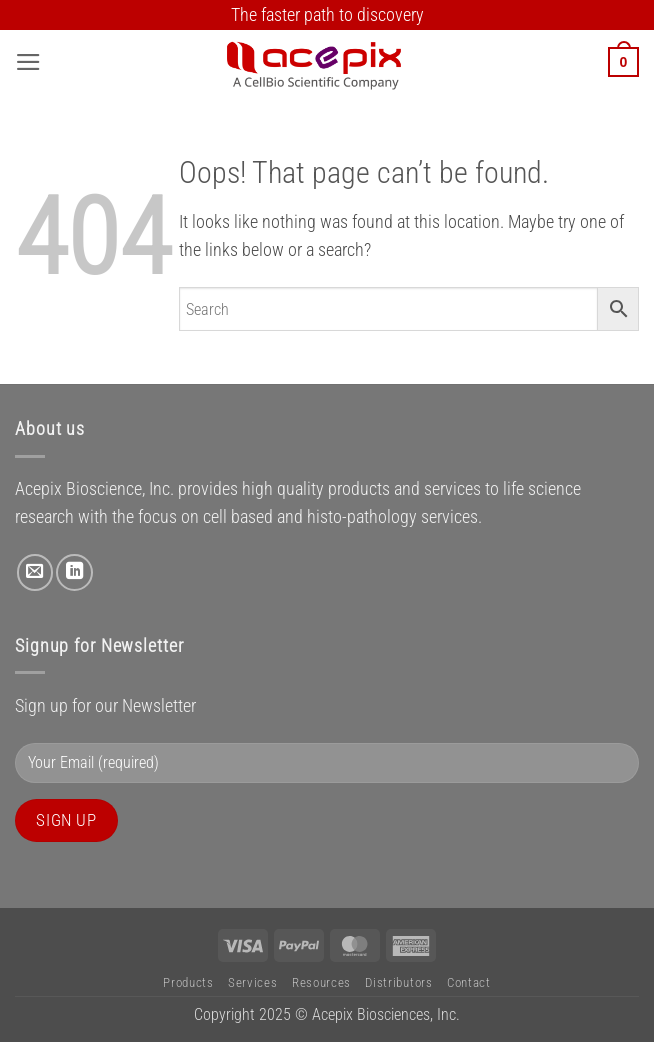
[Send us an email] (35, 572)
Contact (469, 982)
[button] (28, 62)
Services (252, 982)
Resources (321, 982)
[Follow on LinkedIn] (74, 572)
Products (188, 982)
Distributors (398, 982)
